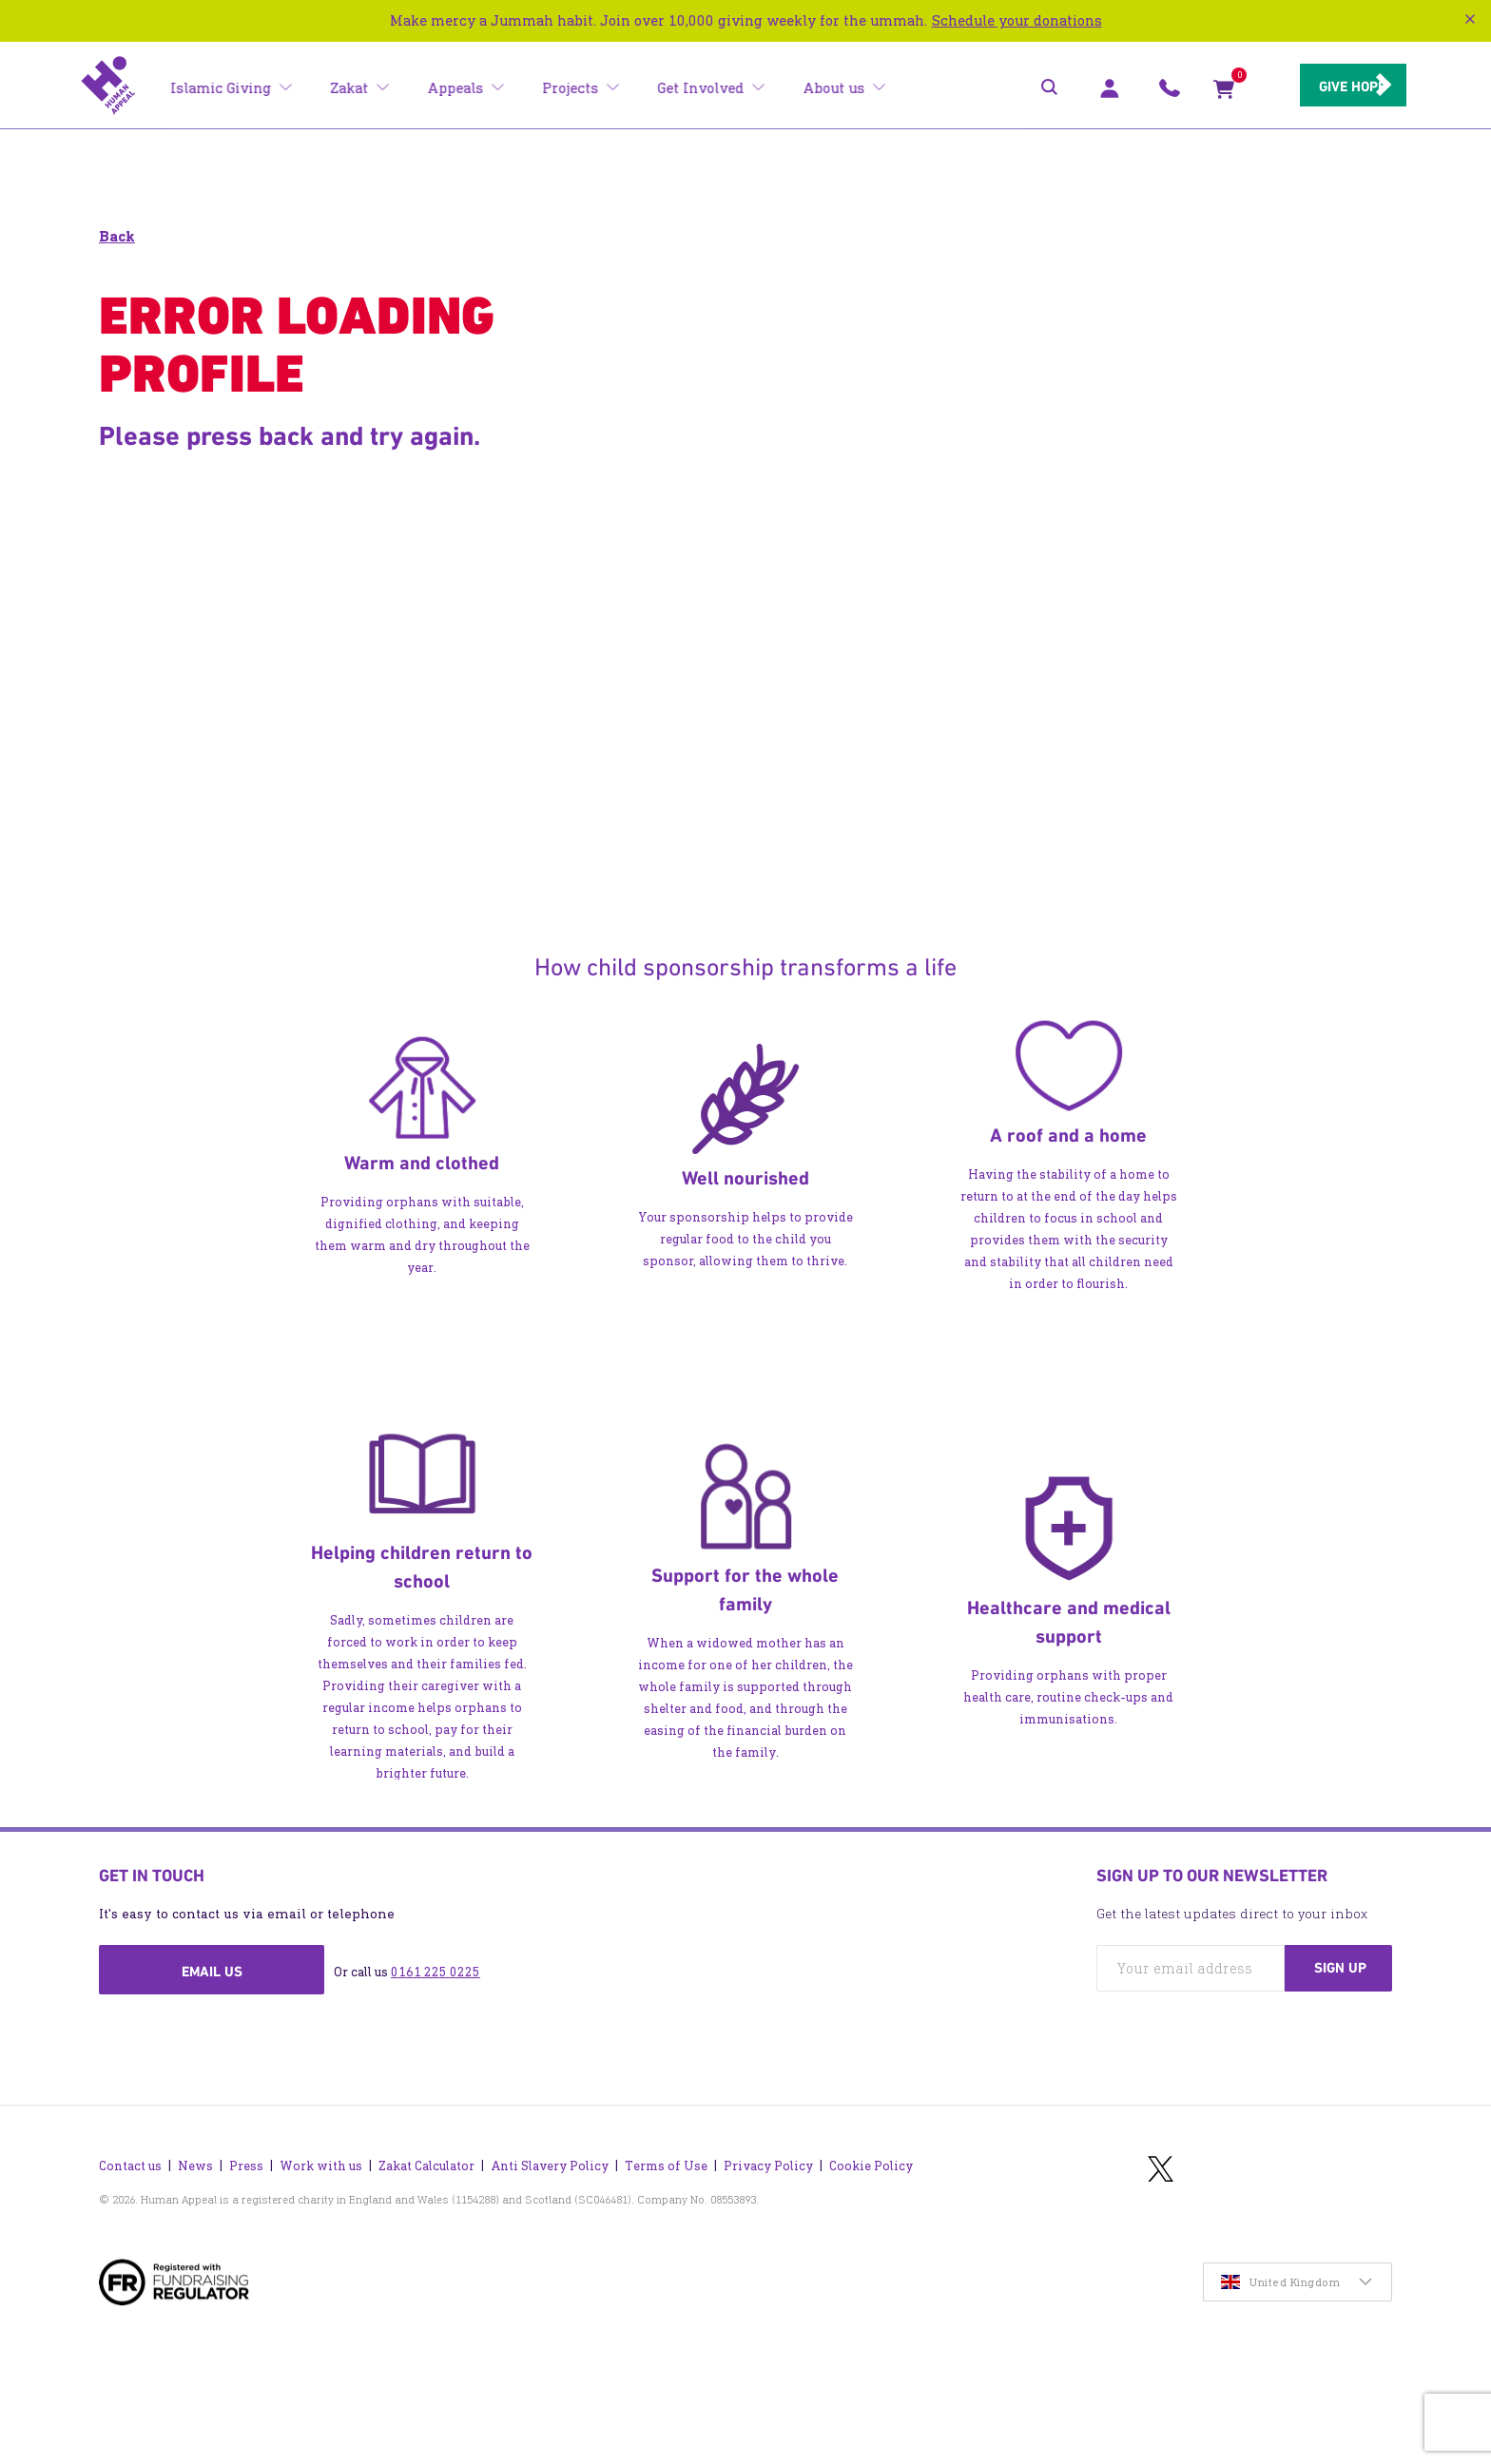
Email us (212, 1971)
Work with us (321, 2143)
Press (246, 2143)
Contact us (130, 2143)
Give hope (1325, 86)
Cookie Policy (871, 2143)
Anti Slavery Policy (550, 2143)
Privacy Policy (768, 2143)
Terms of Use (666, 2143)
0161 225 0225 (435, 1972)
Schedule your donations (1017, 20)
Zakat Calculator (426, 2143)
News (195, 2143)
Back (117, 236)
